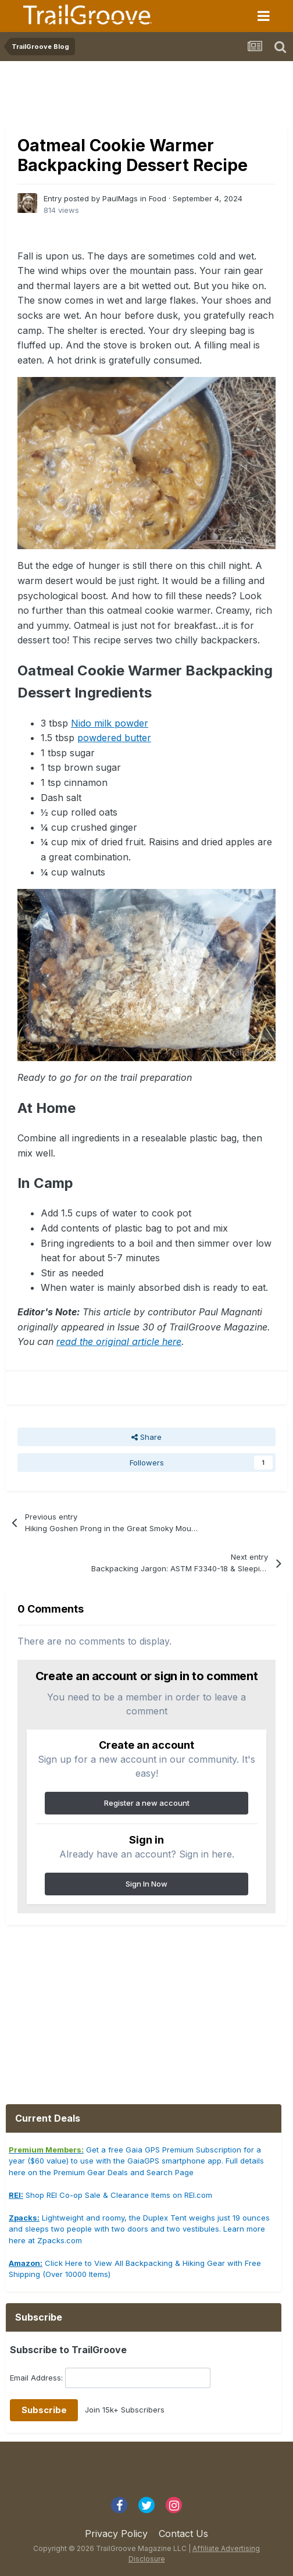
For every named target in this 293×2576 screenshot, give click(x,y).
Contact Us (183, 2533)
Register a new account (147, 1803)
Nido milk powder (109, 723)
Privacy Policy (116, 2533)
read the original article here (118, 1341)
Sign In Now (146, 1883)
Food (157, 198)
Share (146, 1437)
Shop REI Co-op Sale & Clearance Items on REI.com (110, 2195)
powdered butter (114, 737)
